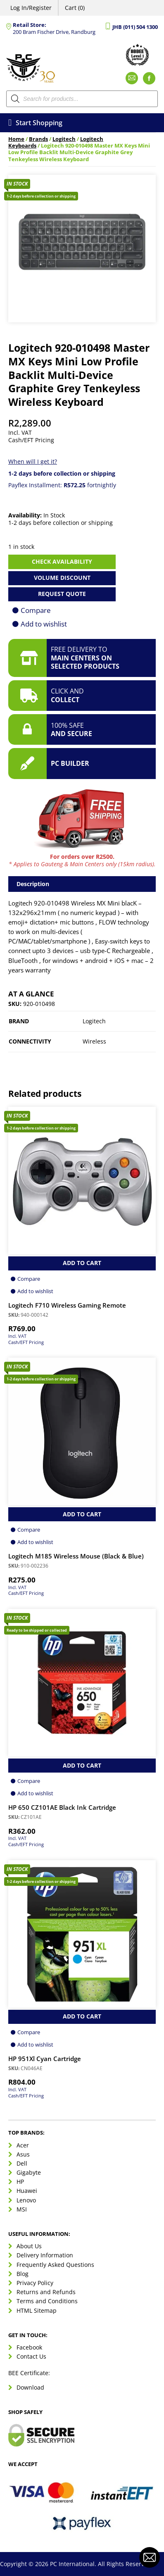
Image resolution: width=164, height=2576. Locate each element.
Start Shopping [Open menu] (35, 122)
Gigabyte (29, 2172)
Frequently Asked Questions (55, 2265)
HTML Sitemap (37, 2310)
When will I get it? (32, 461)
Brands (38, 139)
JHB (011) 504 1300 (135, 27)
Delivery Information (45, 2255)
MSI (22, 2209)
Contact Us (31, 2356)
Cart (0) (75, 8)
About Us (29, 2246)
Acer (23, 2145)
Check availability (62, 561)
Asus (23, 2154)
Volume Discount (62, 577)
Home (16, 139)
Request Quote (62, 594)
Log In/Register (31, 8)
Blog (23, 2274)
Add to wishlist (44, 624)
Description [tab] (33, 884)
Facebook (29, 2347)
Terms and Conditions (47, 2301)
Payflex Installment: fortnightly (62, 485)
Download (30, 2387)
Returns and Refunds (46, 2292)
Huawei (27, 2191)
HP (20, 2181)
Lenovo (26, 2200)
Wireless (94, 1041)
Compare (36, 610)
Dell (22, 2163)
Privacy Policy (35, 2283)
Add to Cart (82, 1263)
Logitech (64, 139)
